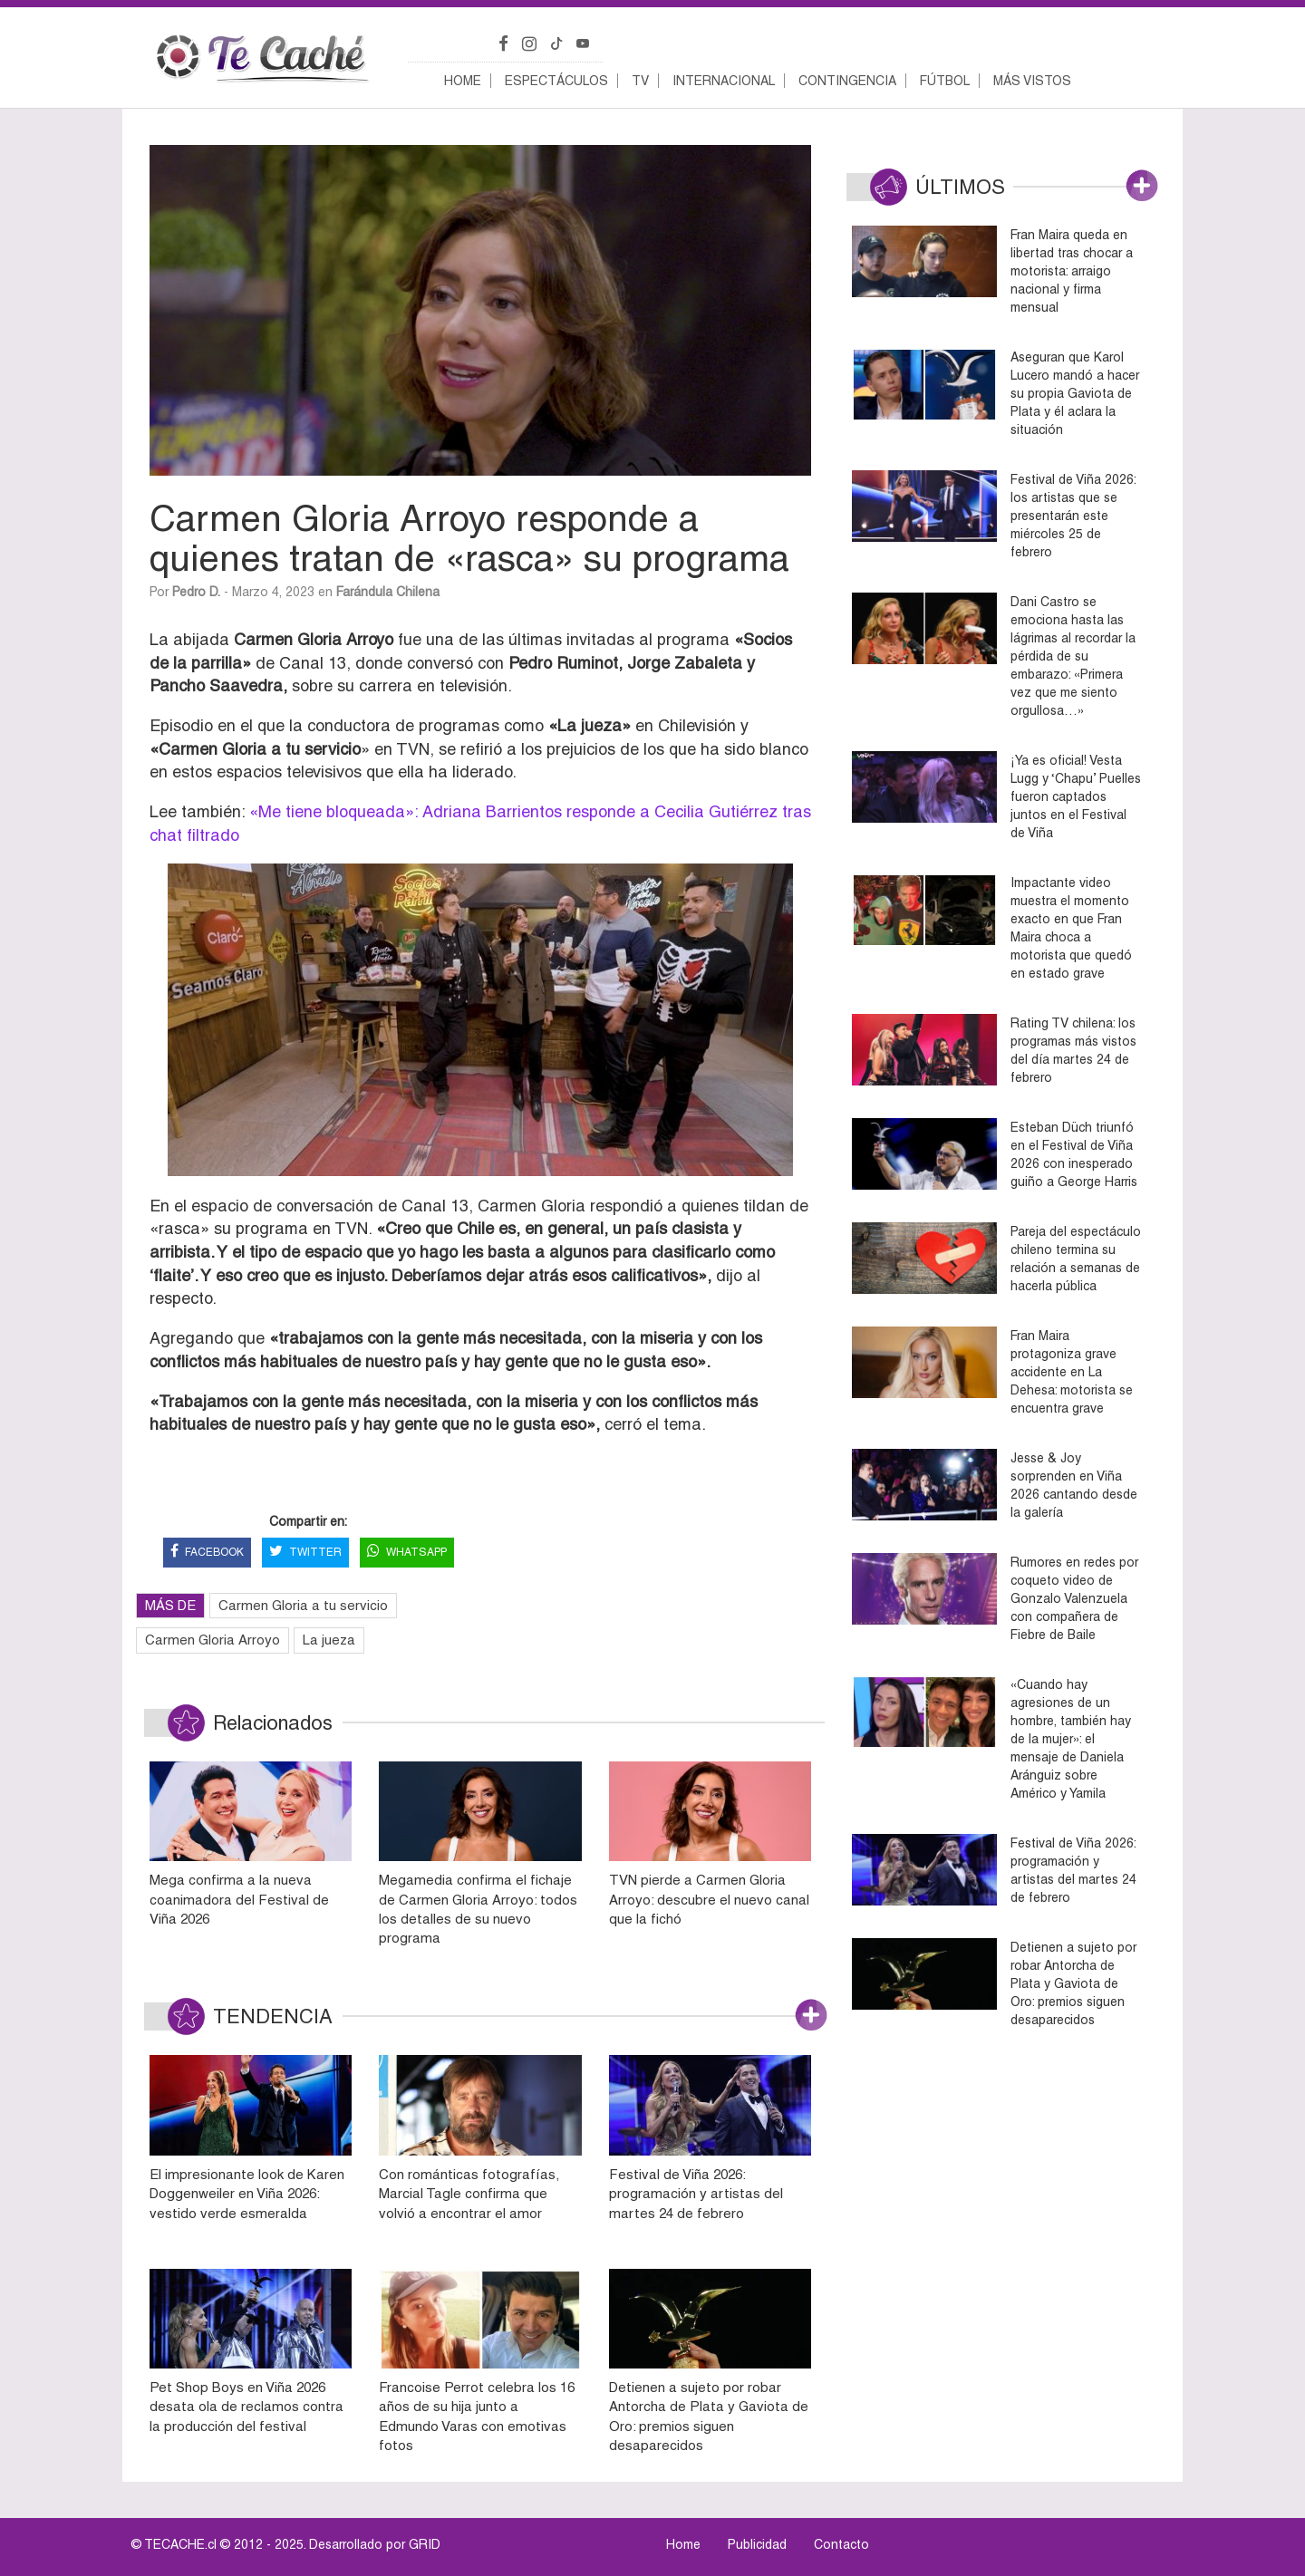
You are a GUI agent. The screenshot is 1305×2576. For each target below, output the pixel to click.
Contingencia (847, 80)
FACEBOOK (207, 1552)
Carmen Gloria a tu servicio (303, 1605)
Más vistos (1032, 80)
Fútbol (945, 80)
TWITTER (305, 1552)
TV (640, 80)
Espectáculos (556, 80)
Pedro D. (196, 591)
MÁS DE (170, 1605)
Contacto (841, 2544)
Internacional (723, 80)
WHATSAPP (407, 1552)
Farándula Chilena (388, 591)
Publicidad (757, 2544)
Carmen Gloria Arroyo (212, 1639)
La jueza (329, 1639)
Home (462, 80)
